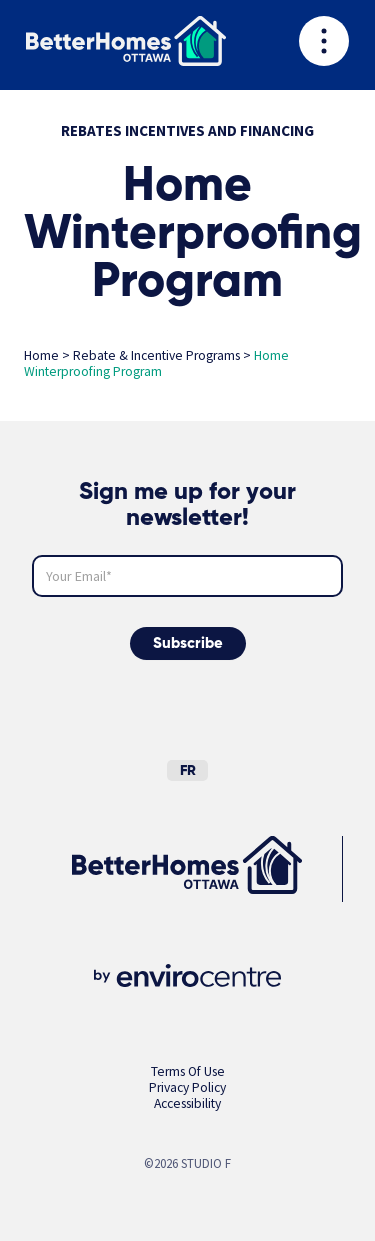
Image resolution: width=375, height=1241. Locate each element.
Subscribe (188, 643)
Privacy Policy (187, 1087)
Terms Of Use (188, 1071)
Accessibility (187, 1103)
